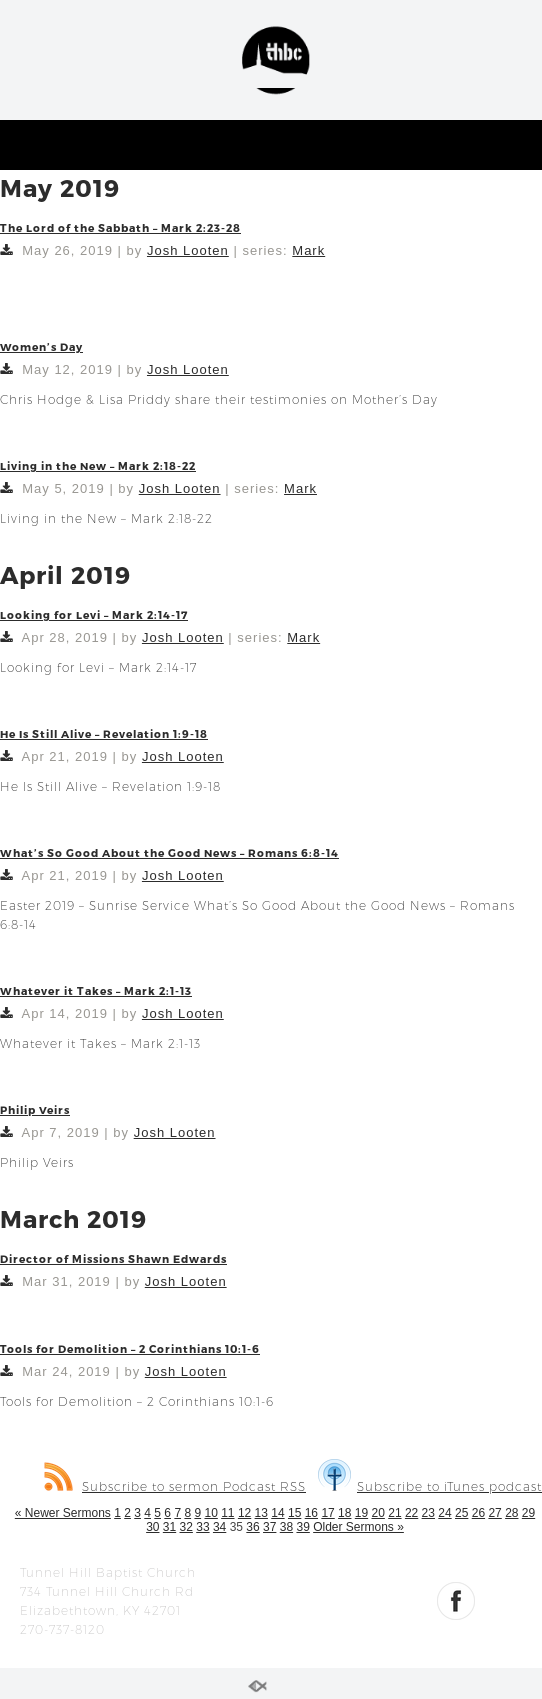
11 (227, 1513)
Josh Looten (188, 250)
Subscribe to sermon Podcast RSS (175, 1486)
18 (344, 1513)
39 (302, 1527)
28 (511, 1513)
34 (219, 1527)
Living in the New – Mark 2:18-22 (98, 465)
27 (494, 1513)
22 (411, 1513)
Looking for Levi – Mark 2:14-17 (94, 614)
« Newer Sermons (63, 1513)
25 (461, 1513)
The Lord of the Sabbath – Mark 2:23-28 (120, 227)
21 (394, 1513)
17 (327, 1513)
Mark (308, 250)
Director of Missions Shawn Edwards (113, 1258)
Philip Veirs (35, 1109)
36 (252, 1527)
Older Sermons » (358, 1527)
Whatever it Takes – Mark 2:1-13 (96, 990)
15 (294, 1513)
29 (528, 1513)
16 (311, 1513)
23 (428, 1513)
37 (269, 1527)
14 (277, 1513)
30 (152, 1527)
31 (169, 1527)
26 (478, 1513)
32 (186, 1527)
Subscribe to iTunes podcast (430, 1486)
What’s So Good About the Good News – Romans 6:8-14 (169, 852)
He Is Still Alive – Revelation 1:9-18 (104, 733)
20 (378, 1513)
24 (444, 1513)
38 (286, 1527)
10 (210, 1513)
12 (244, 1513)
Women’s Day (41, 346)
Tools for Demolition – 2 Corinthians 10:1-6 (130, 1348)
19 (361, 1513)
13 (261, 1513)
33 (202, 1527)
